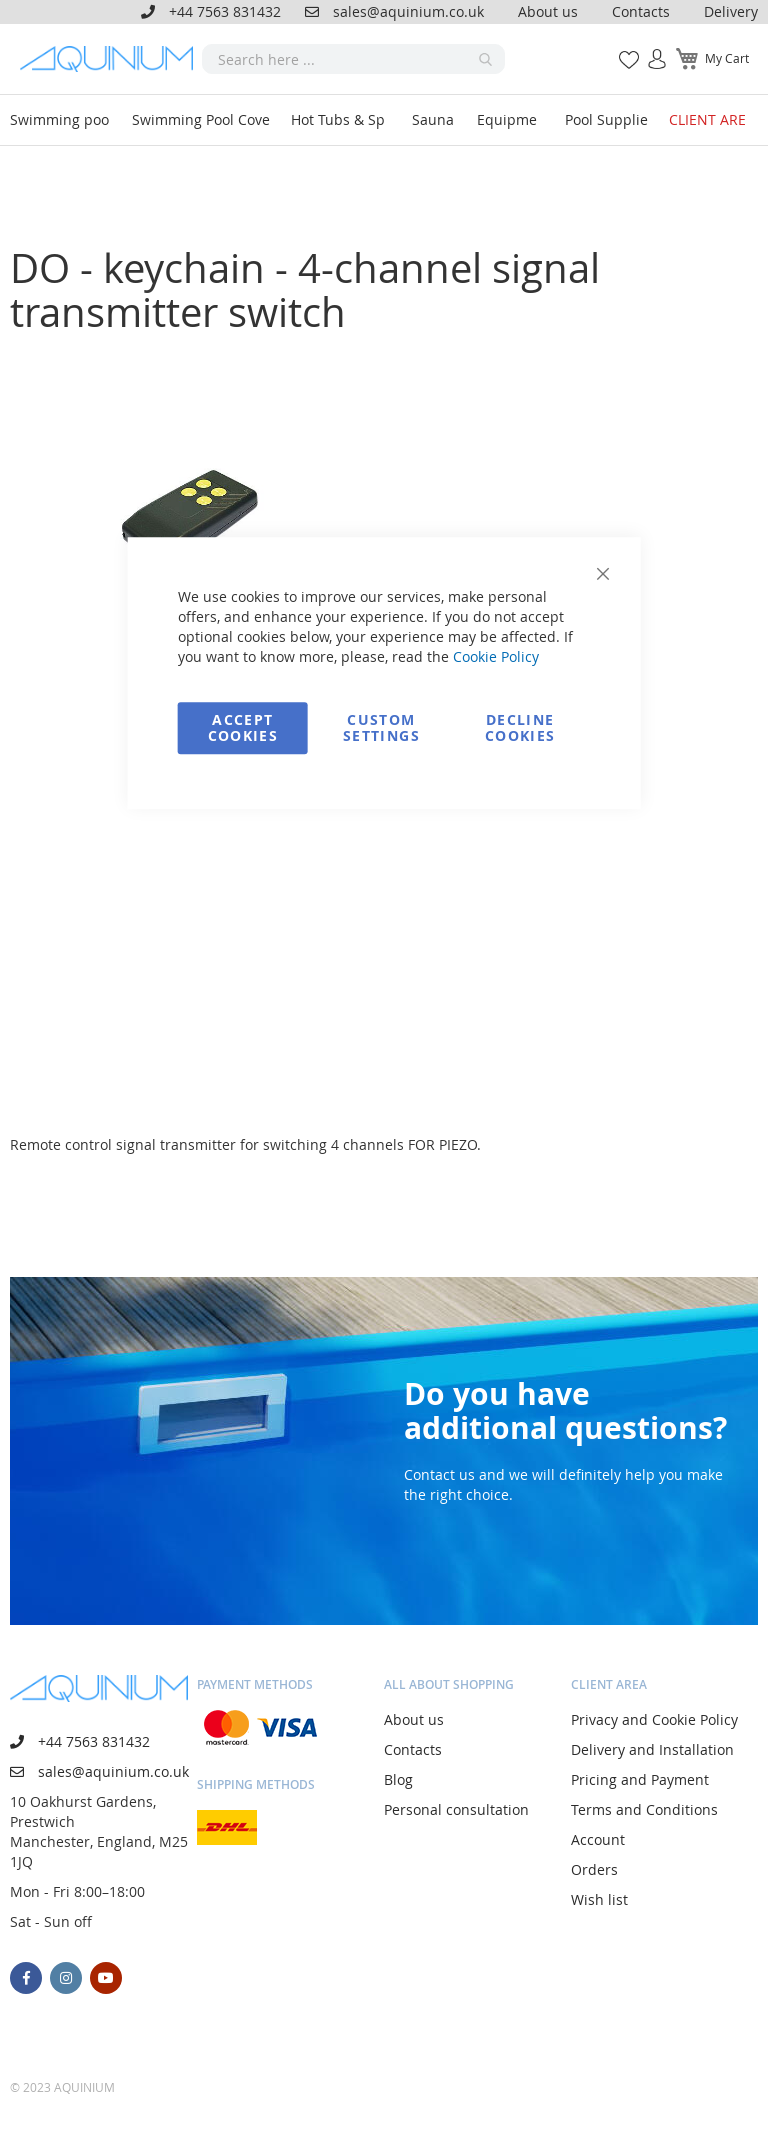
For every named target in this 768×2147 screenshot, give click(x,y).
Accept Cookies (243, 727)
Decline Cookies (520, 727)
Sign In (649, 48)
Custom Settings (381, 727)
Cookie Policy (496, 656)
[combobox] (353, 59)
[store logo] (111, 59)
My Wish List (621, 48)
